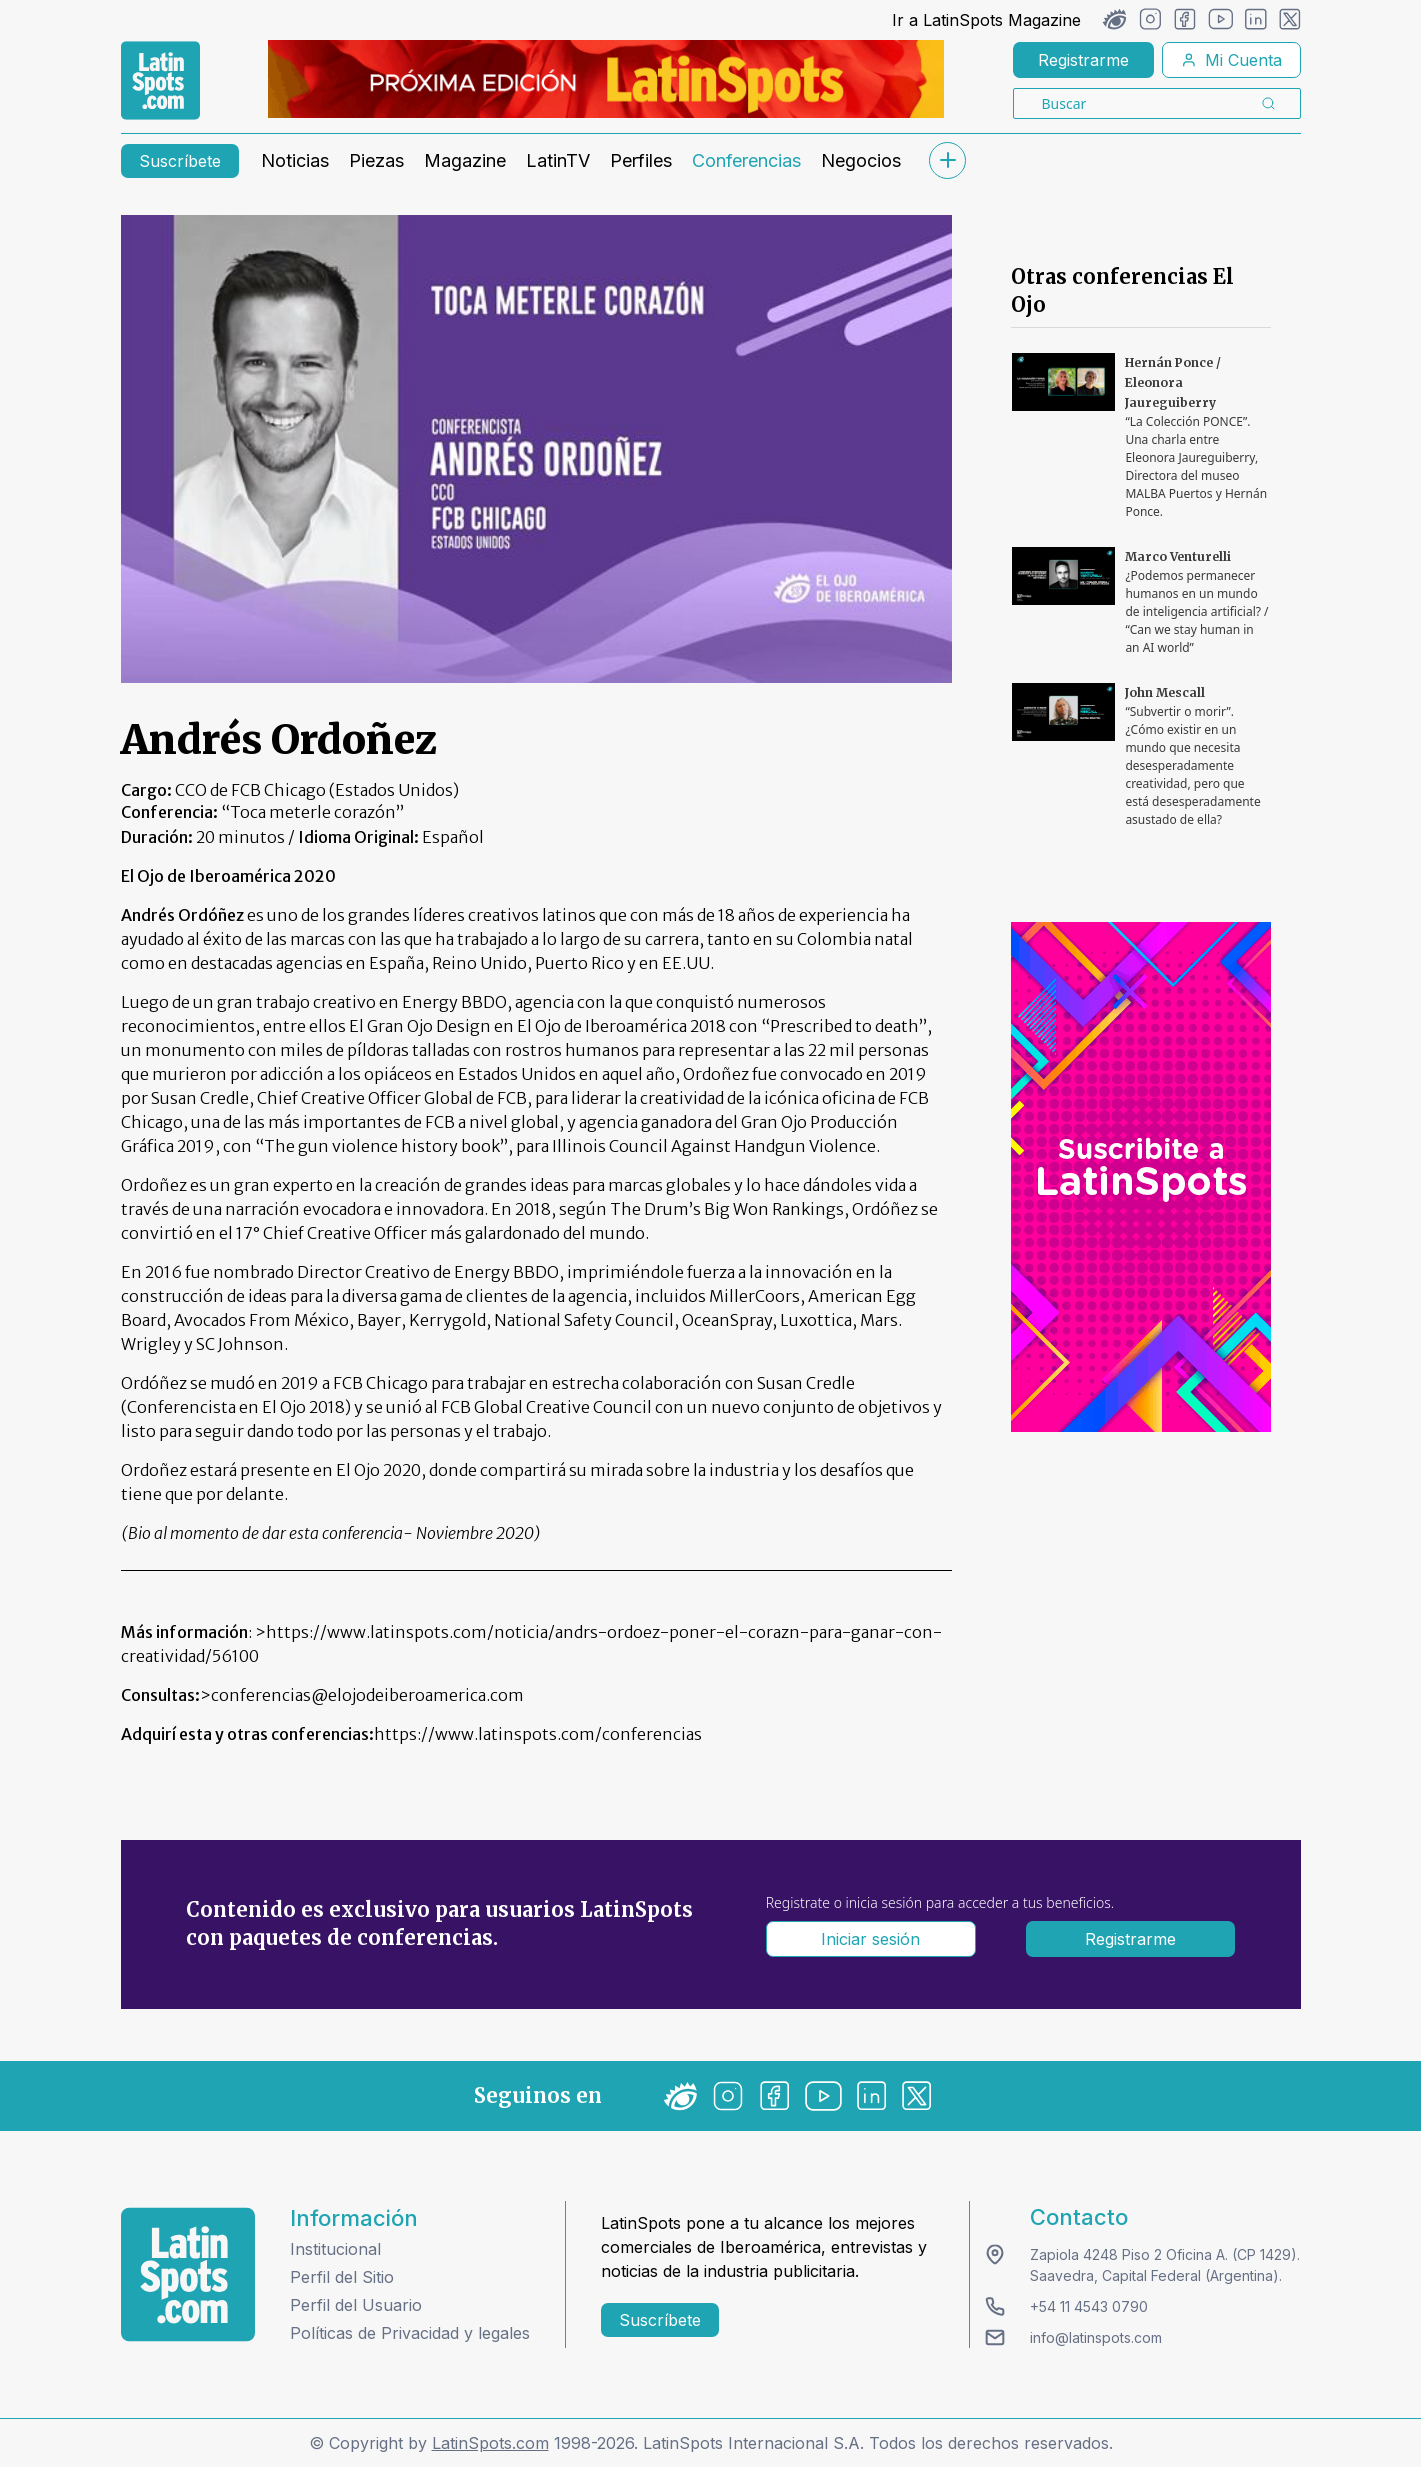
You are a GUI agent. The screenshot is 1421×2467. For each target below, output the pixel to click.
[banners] (606, 79)
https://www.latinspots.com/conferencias (538, 1734)
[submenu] (948, 160)
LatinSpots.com (490, 2443)
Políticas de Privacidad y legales (410, 2333)
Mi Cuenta (1231, 60)
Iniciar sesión (870, 1939)
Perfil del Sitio (342, 2277)
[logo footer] (188, 2274)
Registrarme (1083, 60)
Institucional (335, 2249)
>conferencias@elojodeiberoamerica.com (362, 1695)
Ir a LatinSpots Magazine (986, 20)
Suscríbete (180, 161)
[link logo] (160, 81)
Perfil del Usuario (356, 2305)
